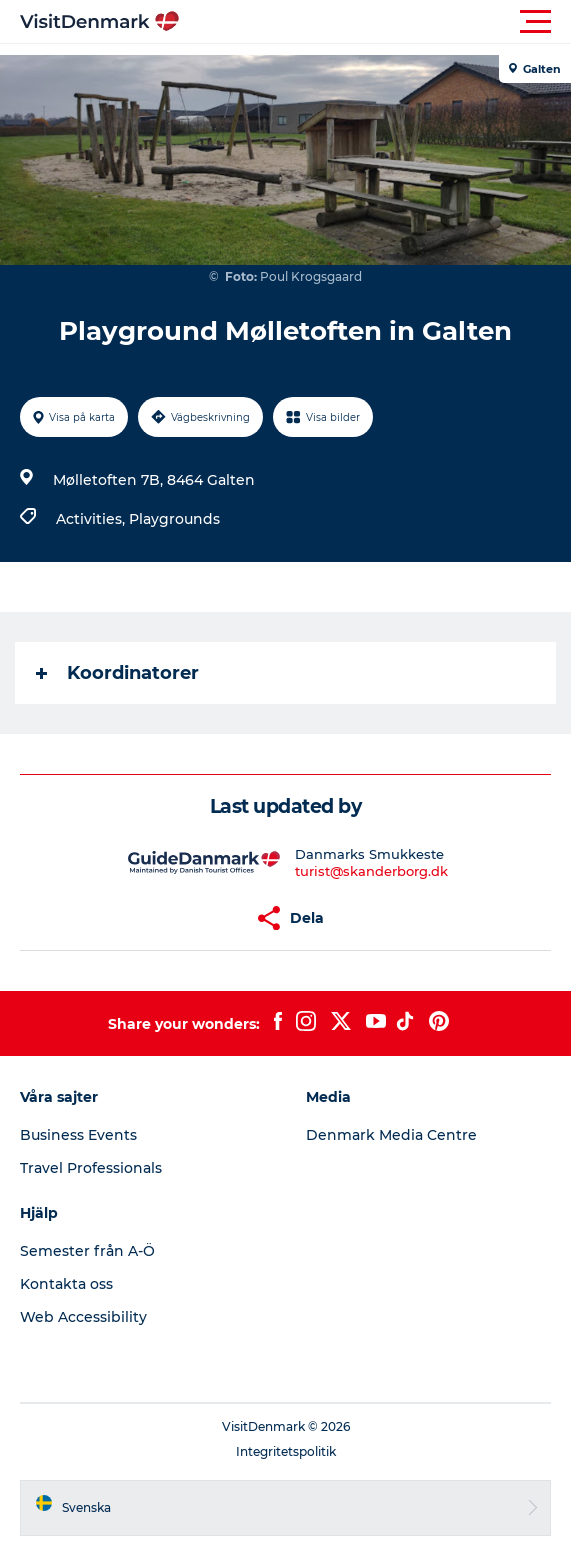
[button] (375, 22)
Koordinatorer (117, 673)
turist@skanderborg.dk (371, 871)
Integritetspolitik (286, 1451)
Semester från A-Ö (87, 1251)
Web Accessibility (83, 1317)
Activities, (92, 519)
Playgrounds (174, 519)
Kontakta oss (66, 1284)
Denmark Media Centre (391, 1135)
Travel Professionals (91, 1168)
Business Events (78, 1135)
